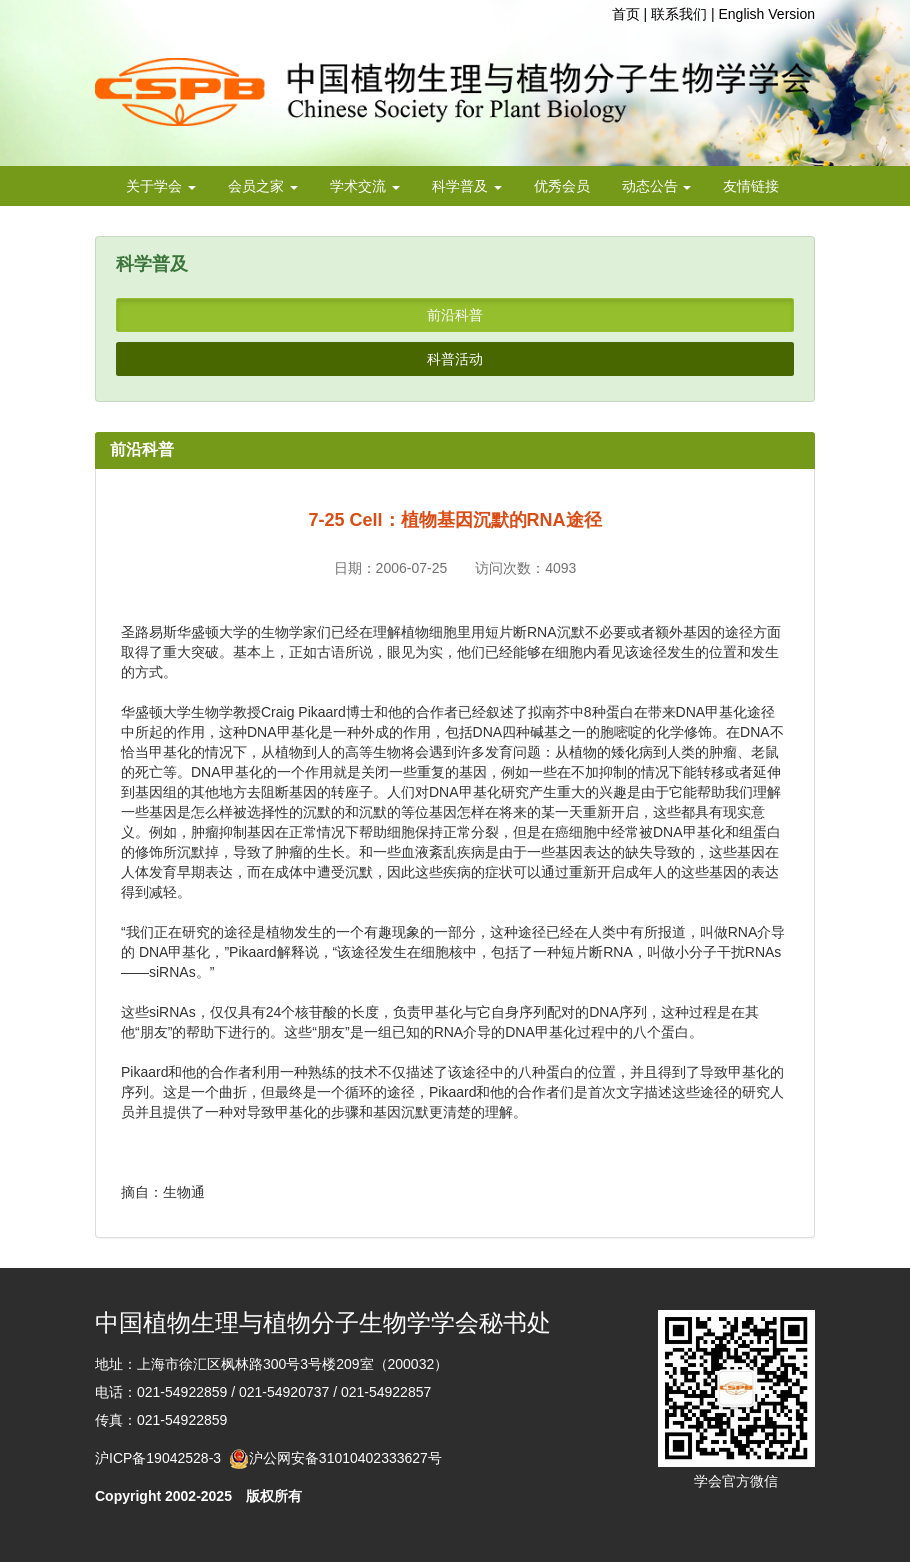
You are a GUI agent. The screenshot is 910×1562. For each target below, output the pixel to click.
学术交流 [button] (365, 186)
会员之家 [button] (263, 186)
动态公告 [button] (657, 186)
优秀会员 (562, 186)
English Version (766, 14)
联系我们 (679, 14)
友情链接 (751, 186)
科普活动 (455, 359)
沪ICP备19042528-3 (162, 1458)
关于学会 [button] (161, 186)
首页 (626, 14)
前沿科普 (455, 315)
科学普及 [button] (467, 186)
